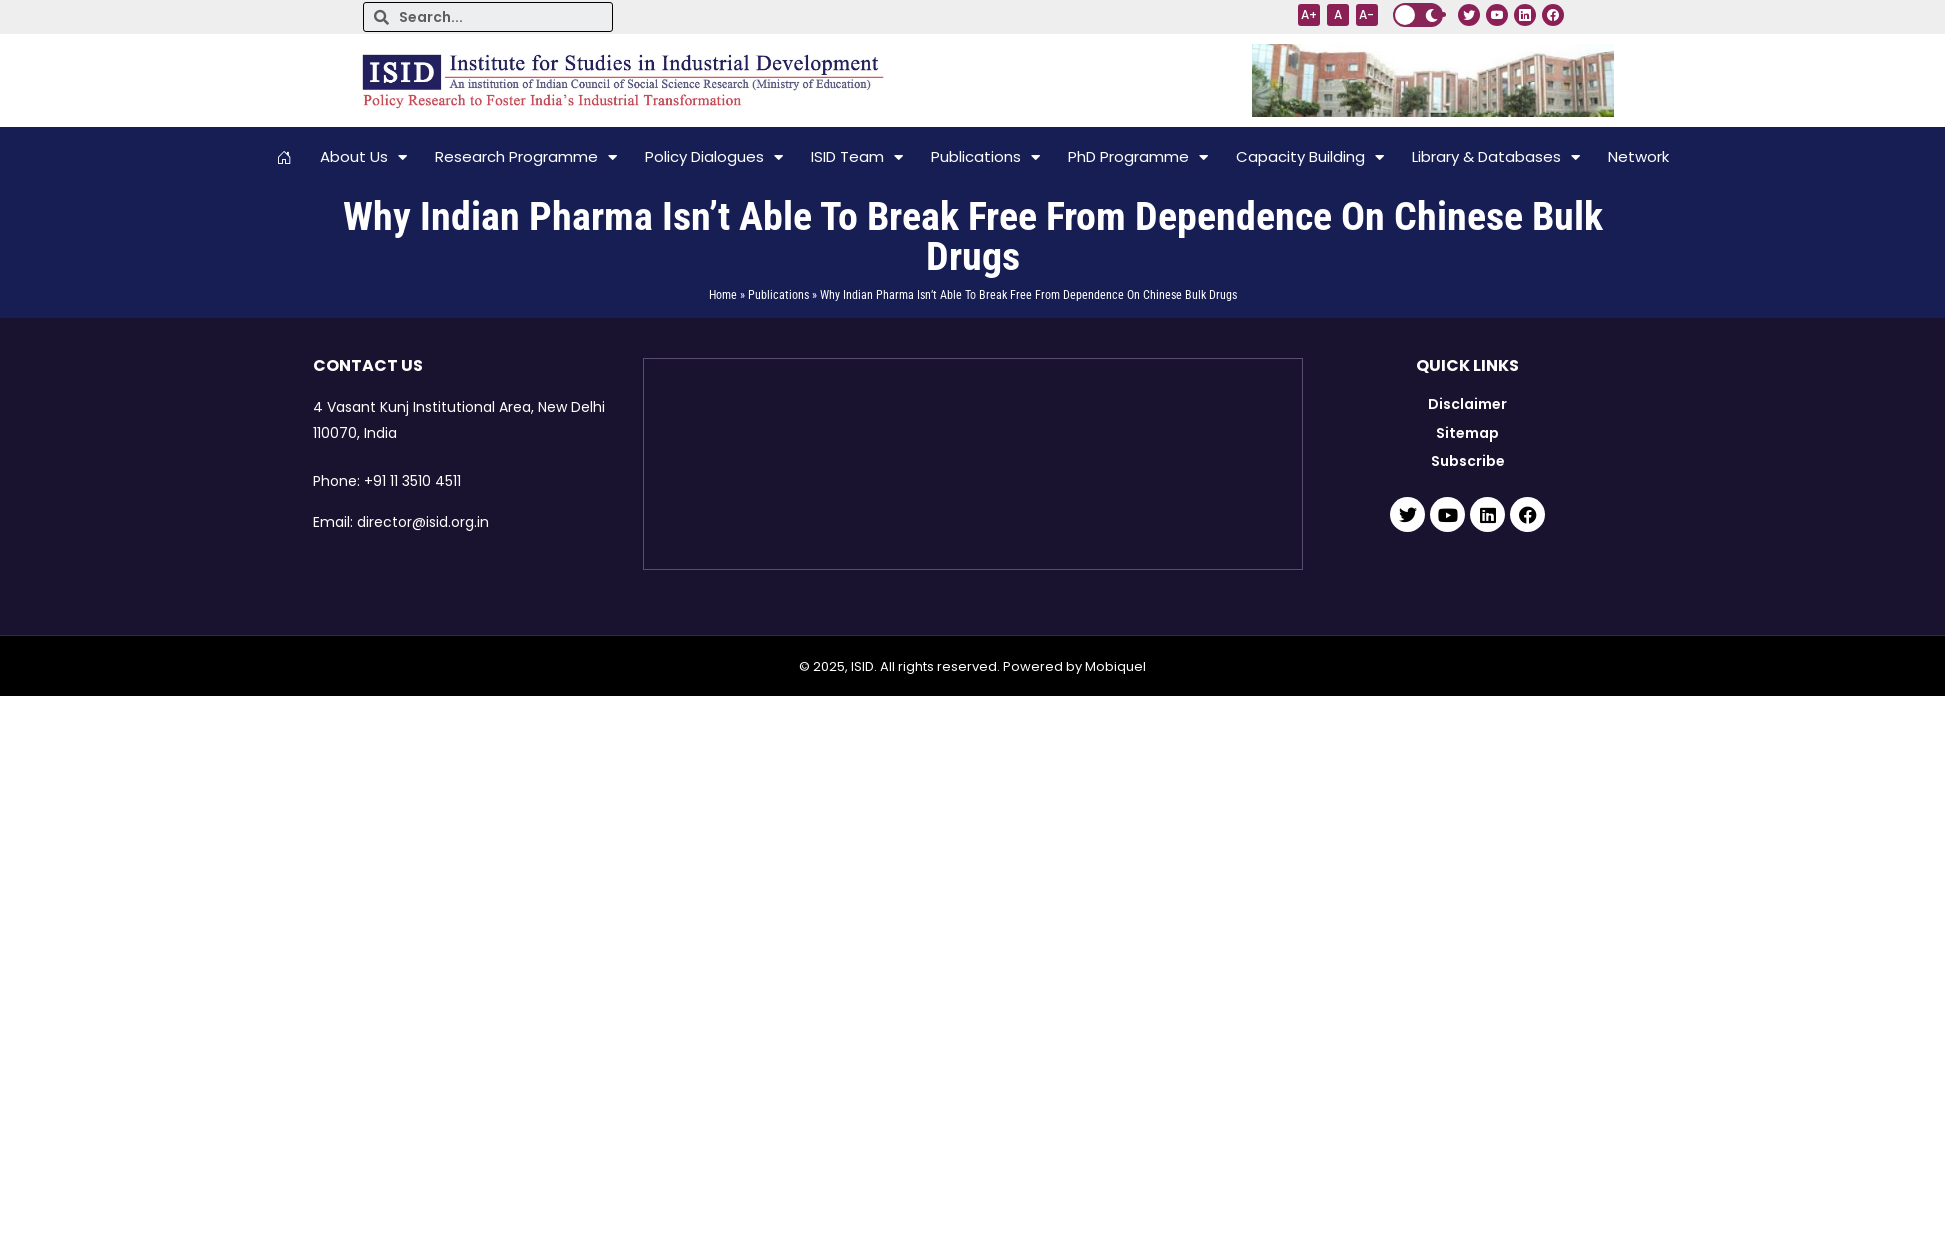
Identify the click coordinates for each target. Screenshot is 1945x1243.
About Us (363, 157)
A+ (1309, 14)
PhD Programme (1138, 157)
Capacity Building (1310, 157)
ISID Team (857, 157)
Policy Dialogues (714, 157)
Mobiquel (1115, 666)
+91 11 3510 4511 (412, 481)
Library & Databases (1496, 157)
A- (1366, 14)
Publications (985, 157)
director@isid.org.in (423, 522)
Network (1638, 156)
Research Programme (526, 157)
